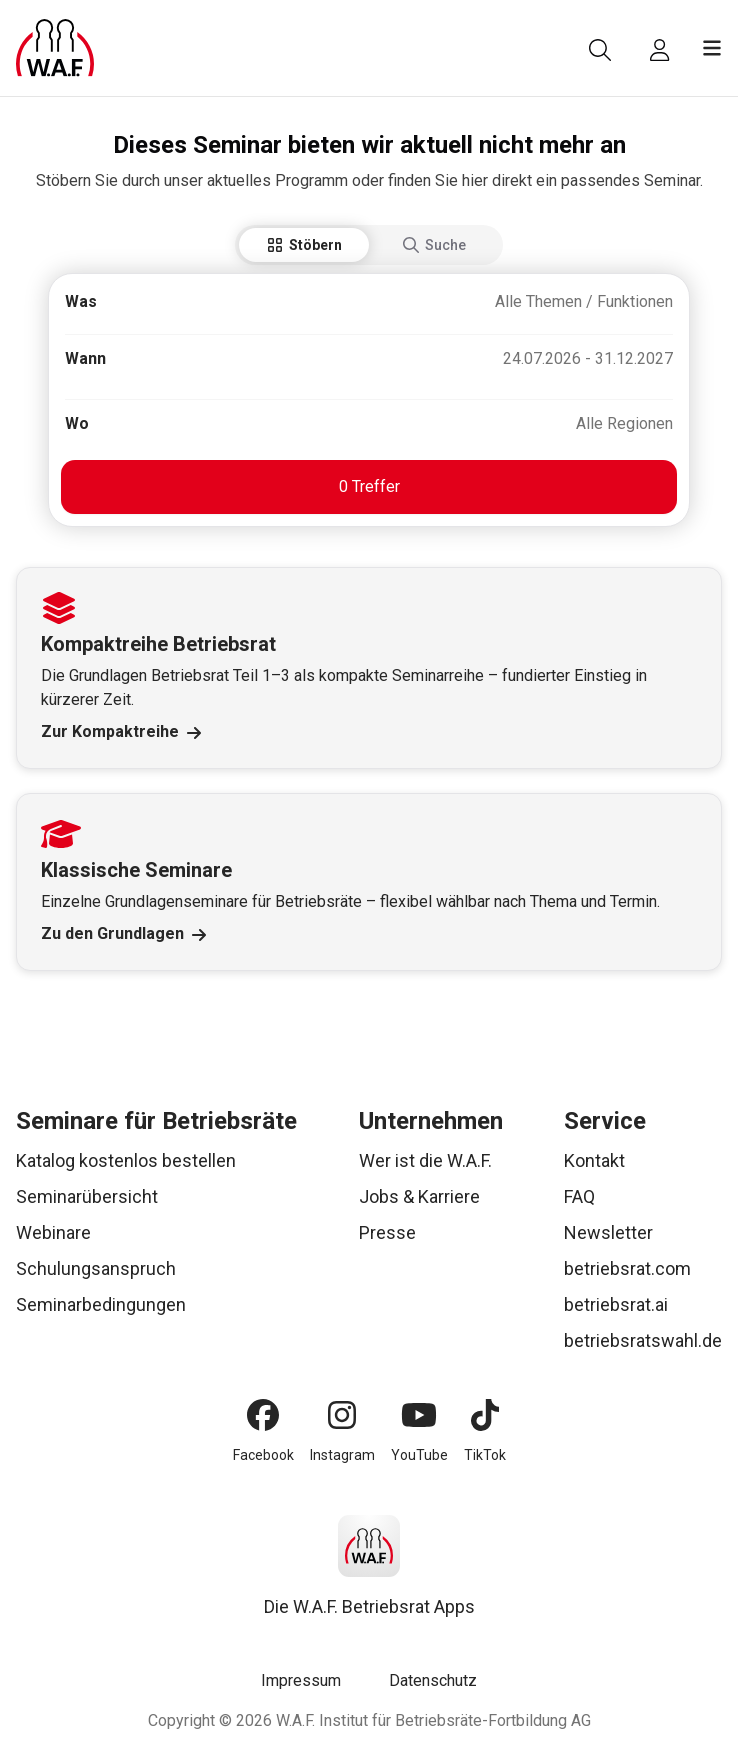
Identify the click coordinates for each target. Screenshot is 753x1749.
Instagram (342, 1455)
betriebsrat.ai (616, 1304)
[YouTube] (419, 1415)
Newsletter (608, 1232)
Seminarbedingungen (101, 1304)
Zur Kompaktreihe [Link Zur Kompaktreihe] (121, 732)
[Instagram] (342, 1415)
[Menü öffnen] (712, 48)
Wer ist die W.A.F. (425, 1160)
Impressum (301, 1680)
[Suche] (600, 50)
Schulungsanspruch (96, 1268)
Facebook (263, 1455)
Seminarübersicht (87, 1196)
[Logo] (55, 48)
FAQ (579, 1196)
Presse (387, 1232)
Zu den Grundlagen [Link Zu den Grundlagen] (123, 934)
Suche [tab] (434, 245)
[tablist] (369, 245)
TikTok (485, 1455)
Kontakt (594, 1160)
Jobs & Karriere (419, 1196)
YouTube (419, 1455)
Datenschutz (433, 1680)
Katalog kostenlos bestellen (126, 1160)
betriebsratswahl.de (643, 1340)
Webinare (53, 1232)
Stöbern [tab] (304, 245)
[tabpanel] (369, 400)
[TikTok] (485, 1415)
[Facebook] (263, 1415)
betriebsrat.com (627, 1268)
